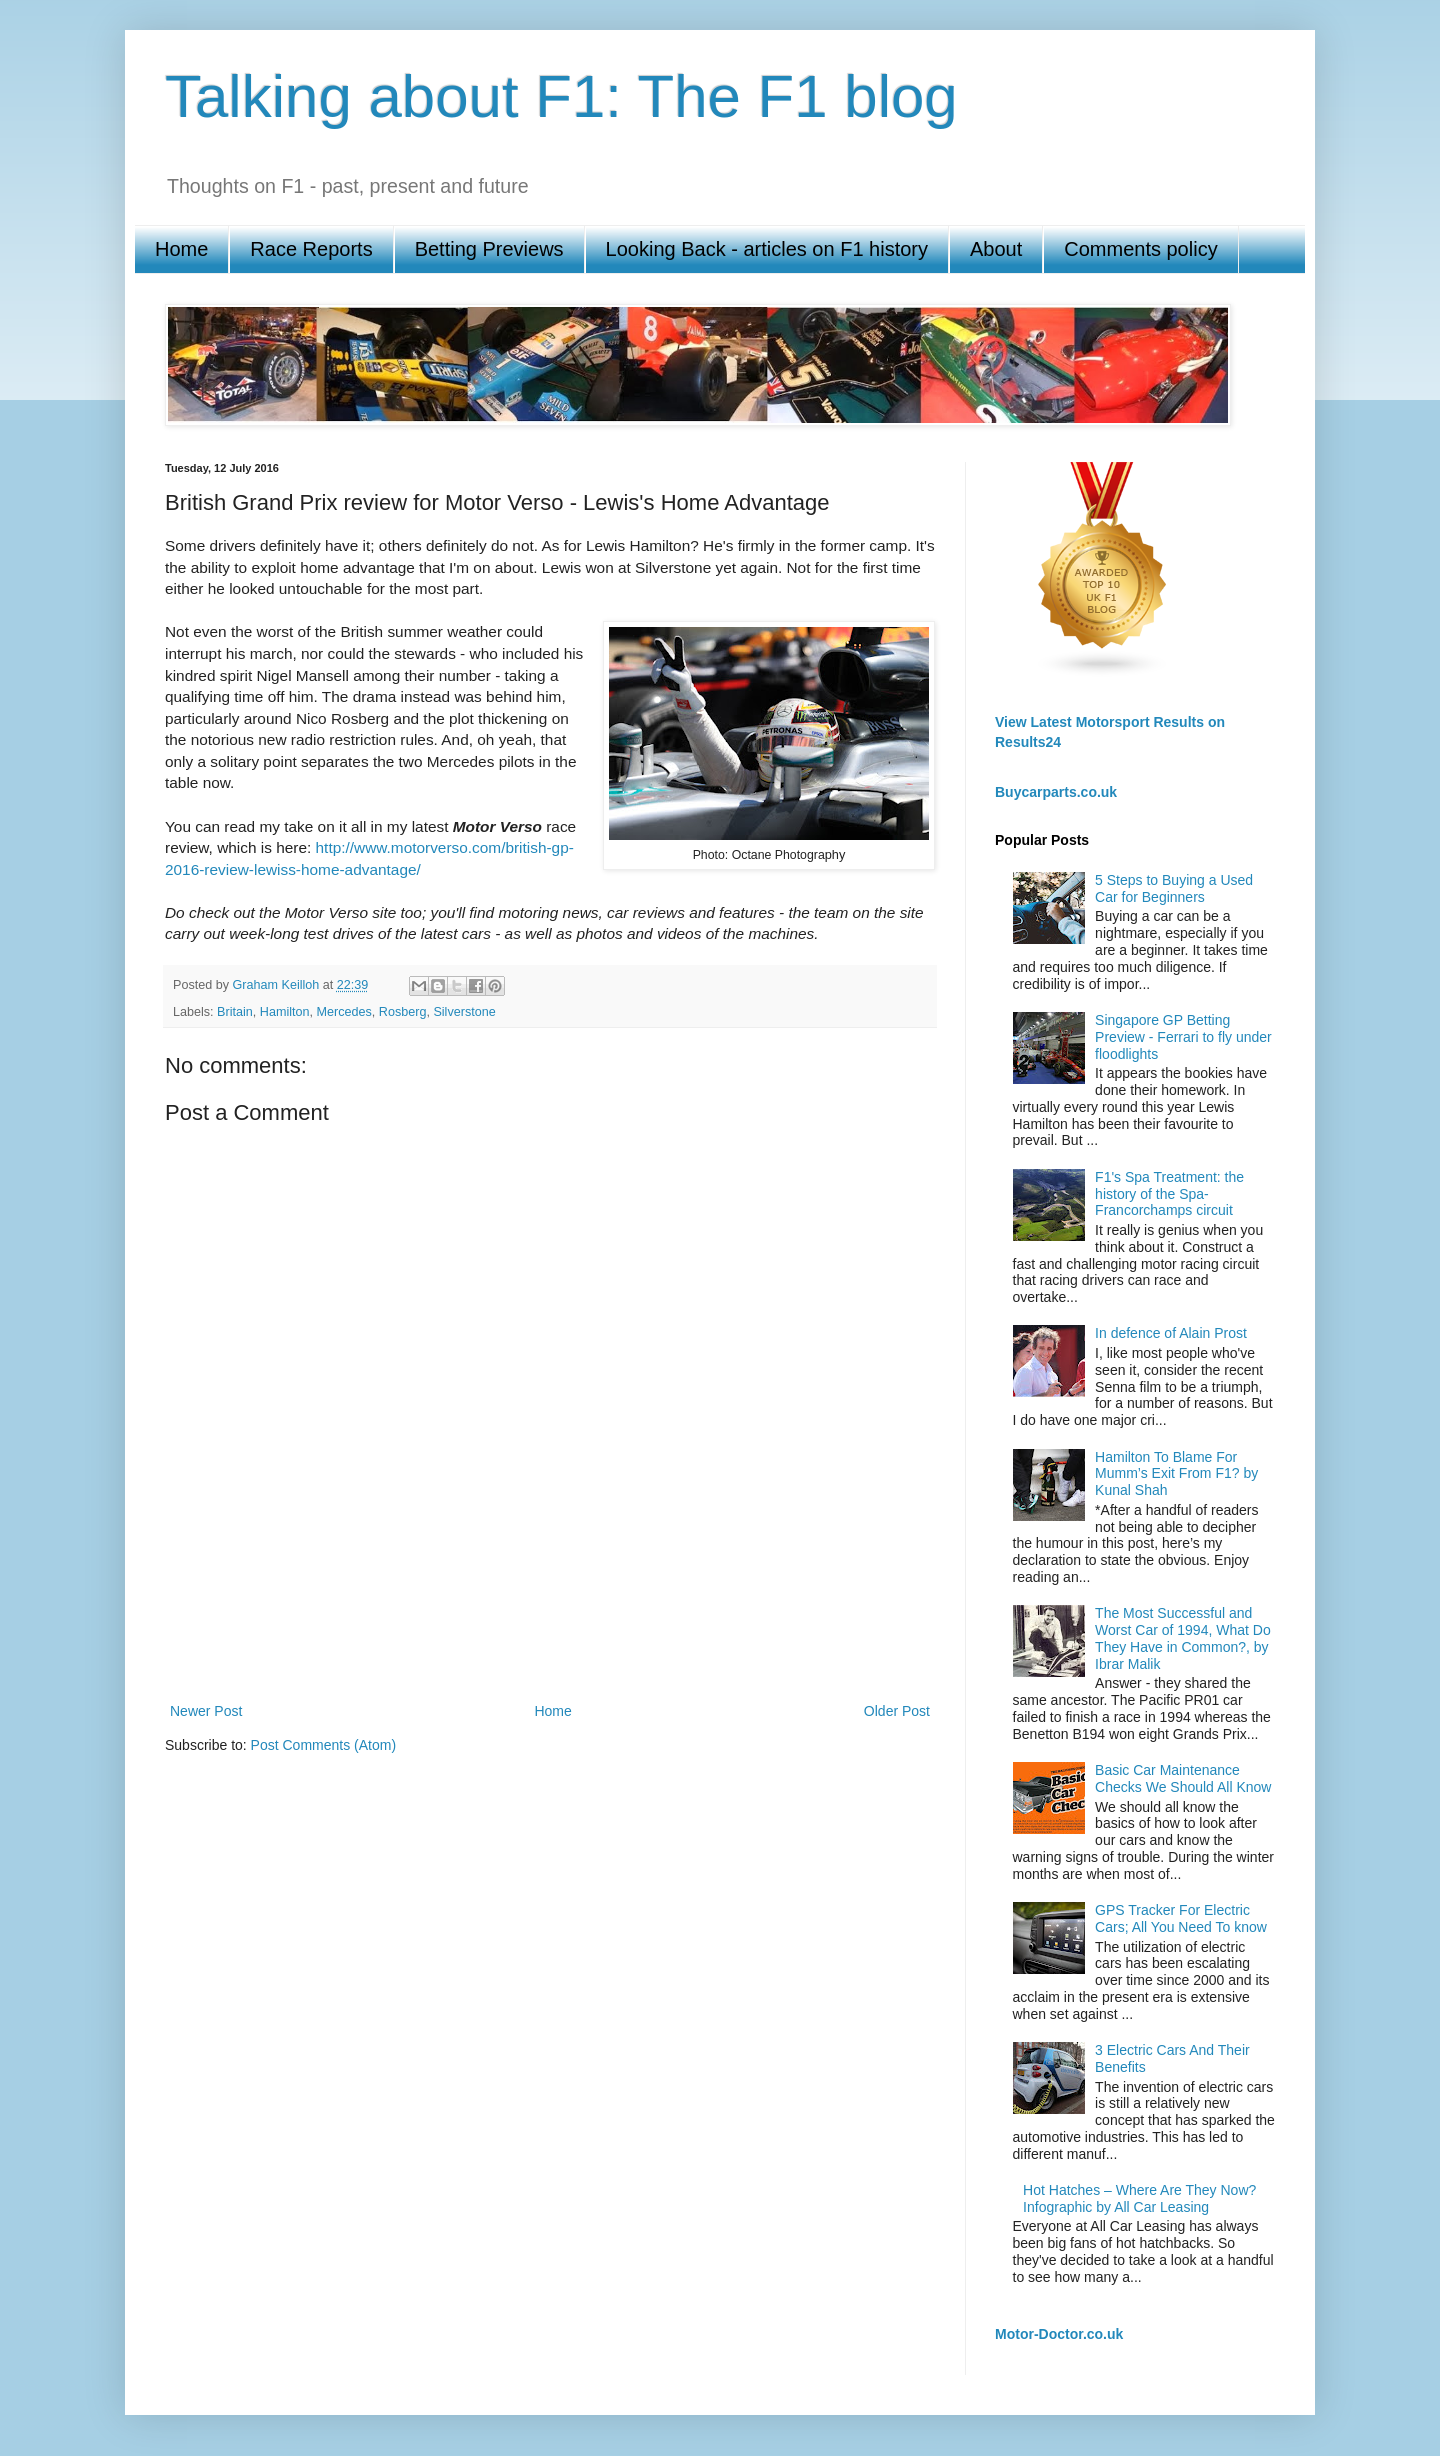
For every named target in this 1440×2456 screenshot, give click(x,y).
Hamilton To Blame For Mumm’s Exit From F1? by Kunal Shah (1176, 1474)
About (996, 249)
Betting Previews (489, 249)
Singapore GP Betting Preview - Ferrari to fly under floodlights (1183, 1037)
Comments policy (1140, 249)
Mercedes (344, 1012)
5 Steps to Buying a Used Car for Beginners (1174, 888)
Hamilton (285, 1012)
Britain (235, 1012)
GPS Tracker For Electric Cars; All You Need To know (1181, 1918)
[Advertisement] (550, 1629)
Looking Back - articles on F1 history (767, 249)
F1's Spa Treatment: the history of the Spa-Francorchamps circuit (1169, 1194)
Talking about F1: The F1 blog (561, 96)
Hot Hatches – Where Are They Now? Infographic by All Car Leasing (1139, 2198)
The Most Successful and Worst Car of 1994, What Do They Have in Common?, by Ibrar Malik (1183, 1638)
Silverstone (464, 1012)
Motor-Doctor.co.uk (1059, 2334)
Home (181, 249)
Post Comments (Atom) (323, 1745)
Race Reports (311, 249)
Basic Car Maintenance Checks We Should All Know (1183, 1778)
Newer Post (206, 1711)
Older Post (897, 1711)
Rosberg (403, 1012)
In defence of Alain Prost (1171, 1333)
